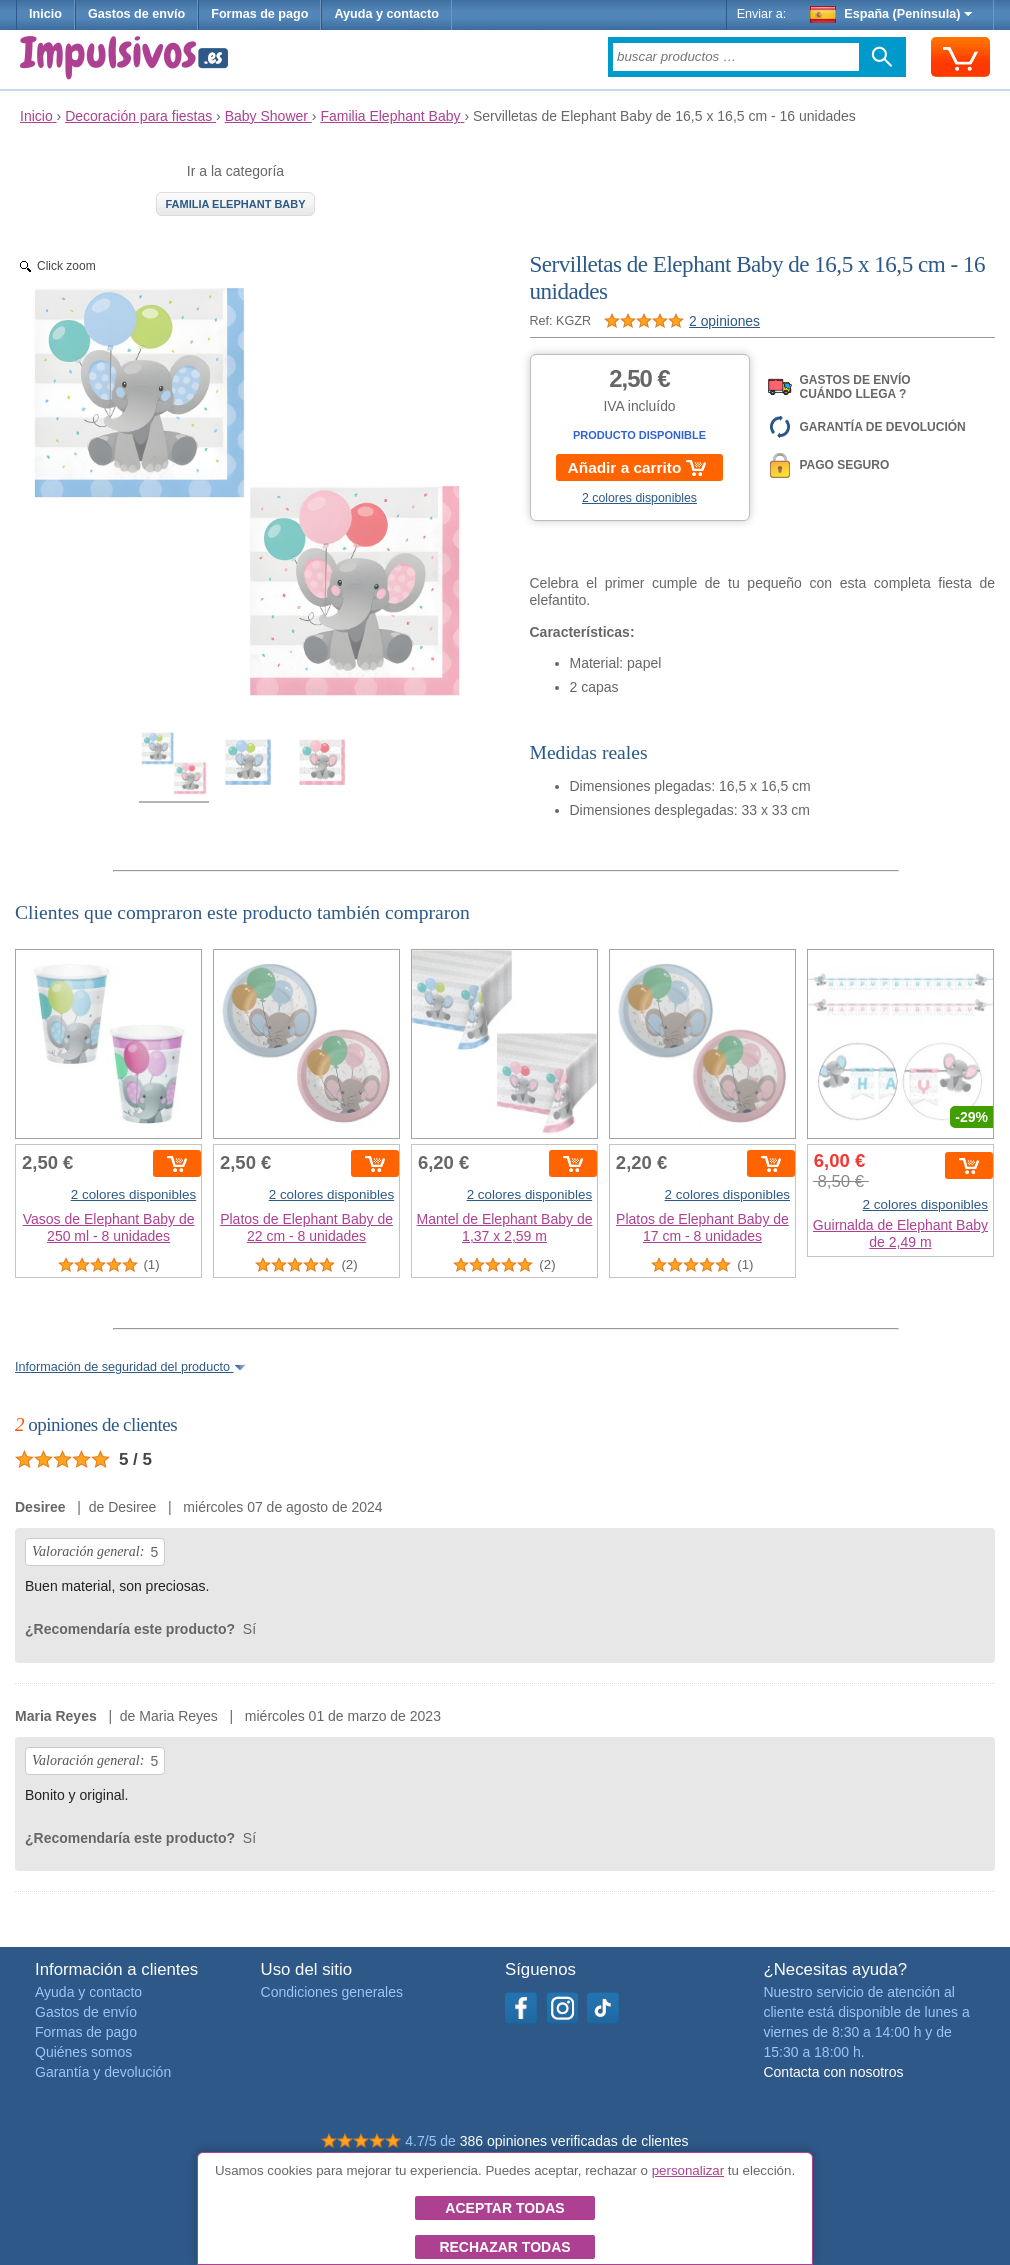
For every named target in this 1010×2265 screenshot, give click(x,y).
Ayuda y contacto (386, 14)
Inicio (45, 14)
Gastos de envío (136, 14)
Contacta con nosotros (833, 2072)
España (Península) (891, 14)
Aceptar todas (504, 2208)
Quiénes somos (83, 2052)
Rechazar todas (504, 2247)
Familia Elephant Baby (235, 204)
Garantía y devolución (103, 2072)
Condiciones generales (332, 1992)
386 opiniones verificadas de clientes (574, 2141)
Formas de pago (259, 14)
